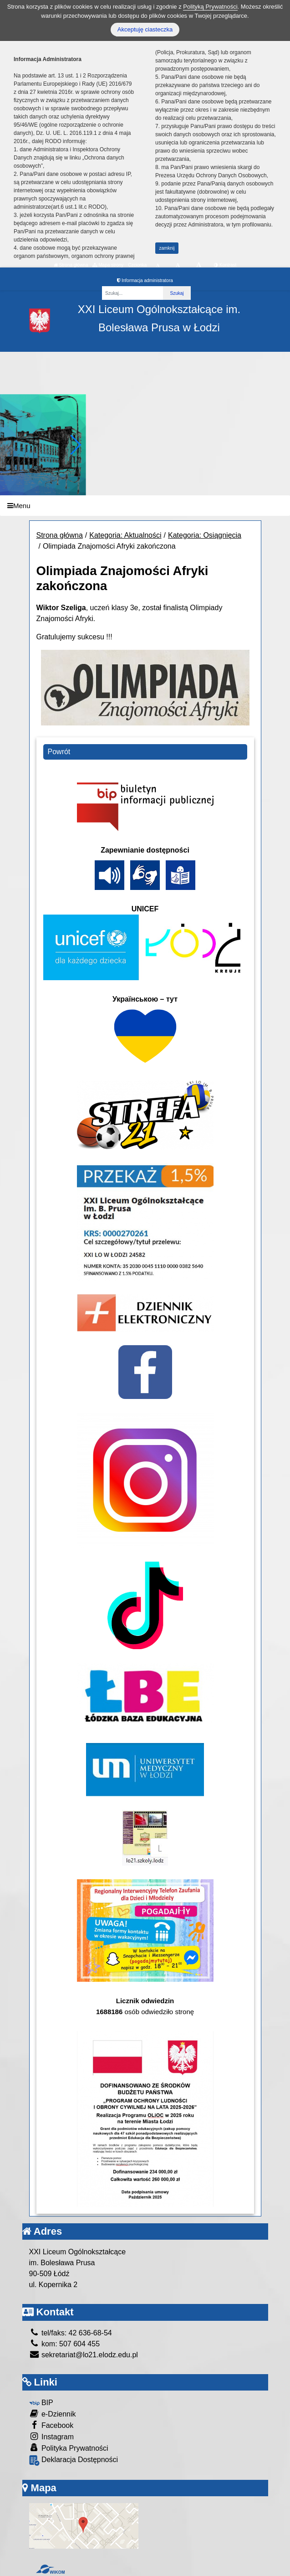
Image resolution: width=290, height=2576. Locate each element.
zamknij (167, 248)
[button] (75, 445)
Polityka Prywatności (68, 2447)
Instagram (51, 2436)
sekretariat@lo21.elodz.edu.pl (83, 2355)
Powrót (59, 752)
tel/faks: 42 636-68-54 (70, 2333)
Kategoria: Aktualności (125, 535)
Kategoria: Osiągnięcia (204, 535)
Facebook (51, 2425)
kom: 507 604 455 (64, 2344)
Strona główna (71, 264)
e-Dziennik (52, 2413)
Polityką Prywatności (210, 6)
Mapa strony (107, 264)
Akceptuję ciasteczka (145, 29)
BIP (41, 2402)
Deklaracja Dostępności (73, 2460)
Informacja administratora (145, 280)
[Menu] (145, 505)
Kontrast (225, 264)
